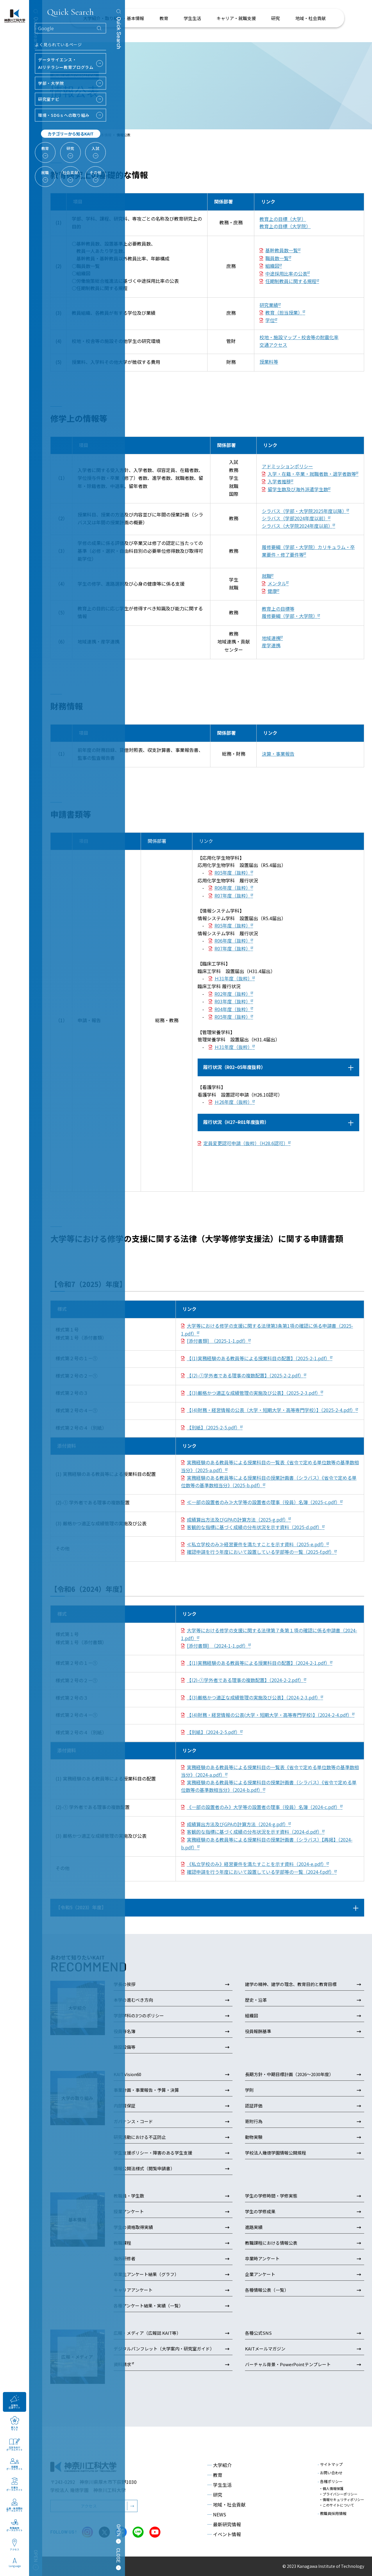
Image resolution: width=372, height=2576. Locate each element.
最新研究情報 (224, 2524)
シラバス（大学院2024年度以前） (297, 525)
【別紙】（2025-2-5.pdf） (213, 1427)
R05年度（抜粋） (232, 872)
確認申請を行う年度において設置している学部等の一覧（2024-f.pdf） (260, 1871)
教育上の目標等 (278, 608)
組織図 (272, 265)
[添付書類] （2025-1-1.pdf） (217, 1340)
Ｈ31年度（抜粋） (233, 978)
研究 (214, 2494)
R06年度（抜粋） (232, 887)
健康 (272, 590)
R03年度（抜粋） (232, 1001)
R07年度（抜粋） (232, 895)
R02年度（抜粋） (232, 993)
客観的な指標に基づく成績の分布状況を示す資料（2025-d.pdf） (254, 1527)
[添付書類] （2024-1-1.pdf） (217, 1645)
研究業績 (269, 304)
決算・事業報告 (278, 753)
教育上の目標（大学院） (285, 226)
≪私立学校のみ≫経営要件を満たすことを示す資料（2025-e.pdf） (256, 1544)
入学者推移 (279, 481)
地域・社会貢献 (226, 2504)
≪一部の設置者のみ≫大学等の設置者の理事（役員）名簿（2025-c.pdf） (263, 1502)
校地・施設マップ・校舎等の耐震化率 (299, 337)
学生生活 (219, 2484)
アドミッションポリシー (287, 466)
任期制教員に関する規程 (290, 281)
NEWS (216, 2514)
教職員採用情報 (332, 2513)
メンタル (277, 583)
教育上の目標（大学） (283, 218)
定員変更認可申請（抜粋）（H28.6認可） (245, 1143)
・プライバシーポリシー (338, 2493)
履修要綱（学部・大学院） (290, 615)
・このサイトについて (336, 2504)
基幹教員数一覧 (281, 250)
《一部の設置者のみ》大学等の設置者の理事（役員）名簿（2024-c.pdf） (263, 1806)
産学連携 (271, 645)
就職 (266, 575)
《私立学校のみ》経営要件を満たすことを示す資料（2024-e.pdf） (256, 1863)
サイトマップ (330, 2464)
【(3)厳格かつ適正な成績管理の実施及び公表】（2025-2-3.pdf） (254, 1392)
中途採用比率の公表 (286, 273)
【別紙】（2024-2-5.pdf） (213, 1731)
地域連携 (271, 637)
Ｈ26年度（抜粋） (233, 1101)
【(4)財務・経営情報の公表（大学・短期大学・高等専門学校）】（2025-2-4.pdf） (271, 1409)
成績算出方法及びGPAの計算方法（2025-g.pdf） (237, 1519)
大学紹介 (219, 2464)
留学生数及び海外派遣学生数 (298, 489)
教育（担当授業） (284, 312)
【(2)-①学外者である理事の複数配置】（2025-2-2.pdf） (245, 1375)
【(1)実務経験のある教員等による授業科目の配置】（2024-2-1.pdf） (258, 1662)
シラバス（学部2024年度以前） (295, 518)
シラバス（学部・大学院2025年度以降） (304, 510)
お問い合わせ (330, 2472)
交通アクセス (273, 344)
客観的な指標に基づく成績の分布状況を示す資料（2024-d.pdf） (254, 1831)
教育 (214, 2474)
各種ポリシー (330, 2481)
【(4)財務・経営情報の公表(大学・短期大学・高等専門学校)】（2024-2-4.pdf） (269, 1714)
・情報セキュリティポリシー (341, 2499)
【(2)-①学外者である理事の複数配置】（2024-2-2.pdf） (245, 1679)
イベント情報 (224, 2534)
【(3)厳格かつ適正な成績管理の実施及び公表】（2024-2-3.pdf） (254, 1697)
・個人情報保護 (331, 2488)
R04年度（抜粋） (232, 1009)
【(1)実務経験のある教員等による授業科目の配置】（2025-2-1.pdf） (258, 1358)
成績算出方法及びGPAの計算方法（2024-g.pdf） (237, 1824)
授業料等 (269, 361)
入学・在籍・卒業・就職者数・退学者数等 (312, 473)
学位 (270, 320)
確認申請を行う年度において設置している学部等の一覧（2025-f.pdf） (260, 1551)
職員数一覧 (277, 258)
